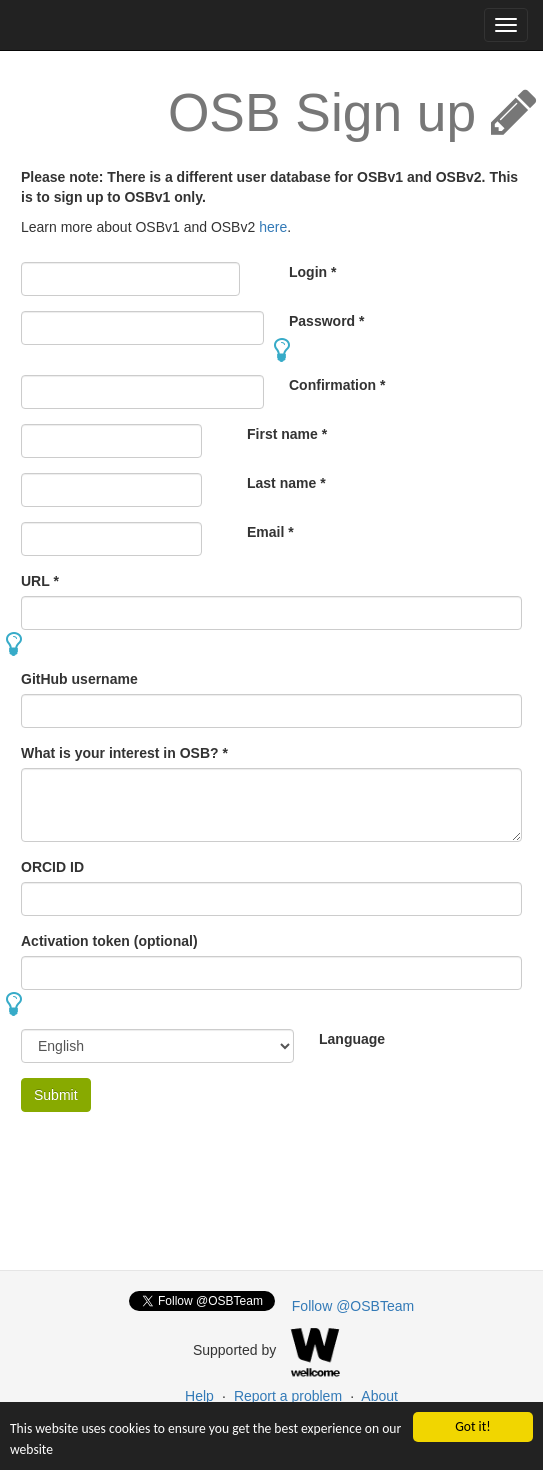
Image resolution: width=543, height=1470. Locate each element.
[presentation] (173, 1166)
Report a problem (288, 1396)
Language (352, 1039)
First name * (287, 434)
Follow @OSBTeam (353, 1306)
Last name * (286, 483)
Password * (326, 321)
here (273, 227)
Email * (270, 532)
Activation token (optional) (109, 941)
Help (199, 1396)
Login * (312, 272)
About (379, 1396)
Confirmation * (337, 385)
